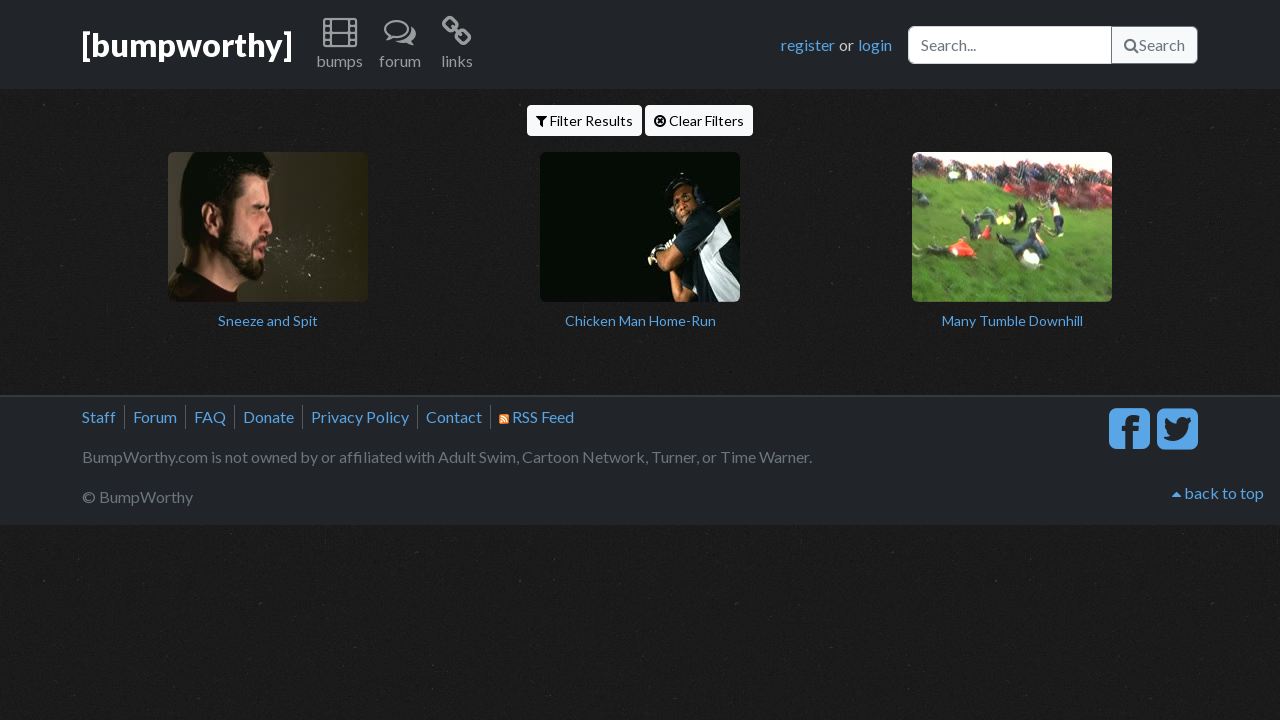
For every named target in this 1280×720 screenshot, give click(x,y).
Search (1154, 44)
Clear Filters (699, 120)
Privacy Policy (360, 416)
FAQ (210, 416)
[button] (339, 44)
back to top (1218, 492)
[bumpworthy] (187, 44)
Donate (268, 416)
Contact (454, 416)
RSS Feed (536, 416)
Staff (99, 416)
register (808, 44)
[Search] (1010, 45)
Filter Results (584, 120)
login (875, 44)
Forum (155, 416)
